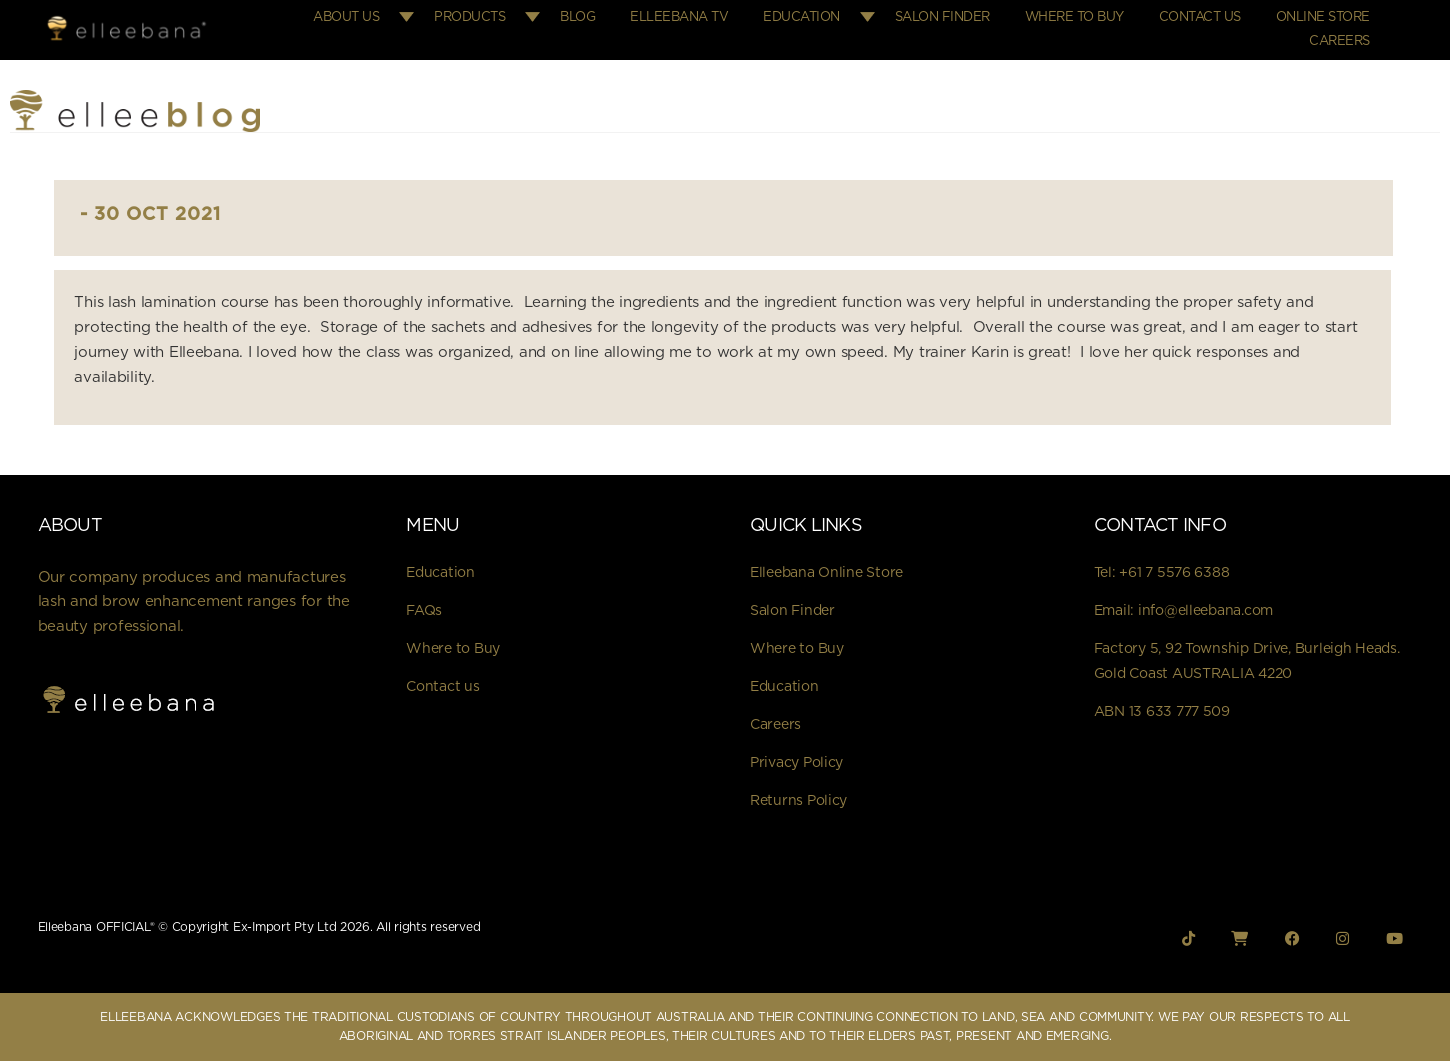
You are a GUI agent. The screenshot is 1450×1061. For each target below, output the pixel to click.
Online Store (1323, 17)
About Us (346, 17)
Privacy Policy (796, 763)
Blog (577, 17)
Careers (1339, 41)
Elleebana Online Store (826, 573)
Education (801, 17)
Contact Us (1200, 17)
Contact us (442, 687)
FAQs (424, 611)
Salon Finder (942, 17)
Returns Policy (798, 801)
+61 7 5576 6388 (1174, 573)
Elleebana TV (679, 17)
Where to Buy (1074, 17)
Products (469, 17)
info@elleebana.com (1205, 611)
